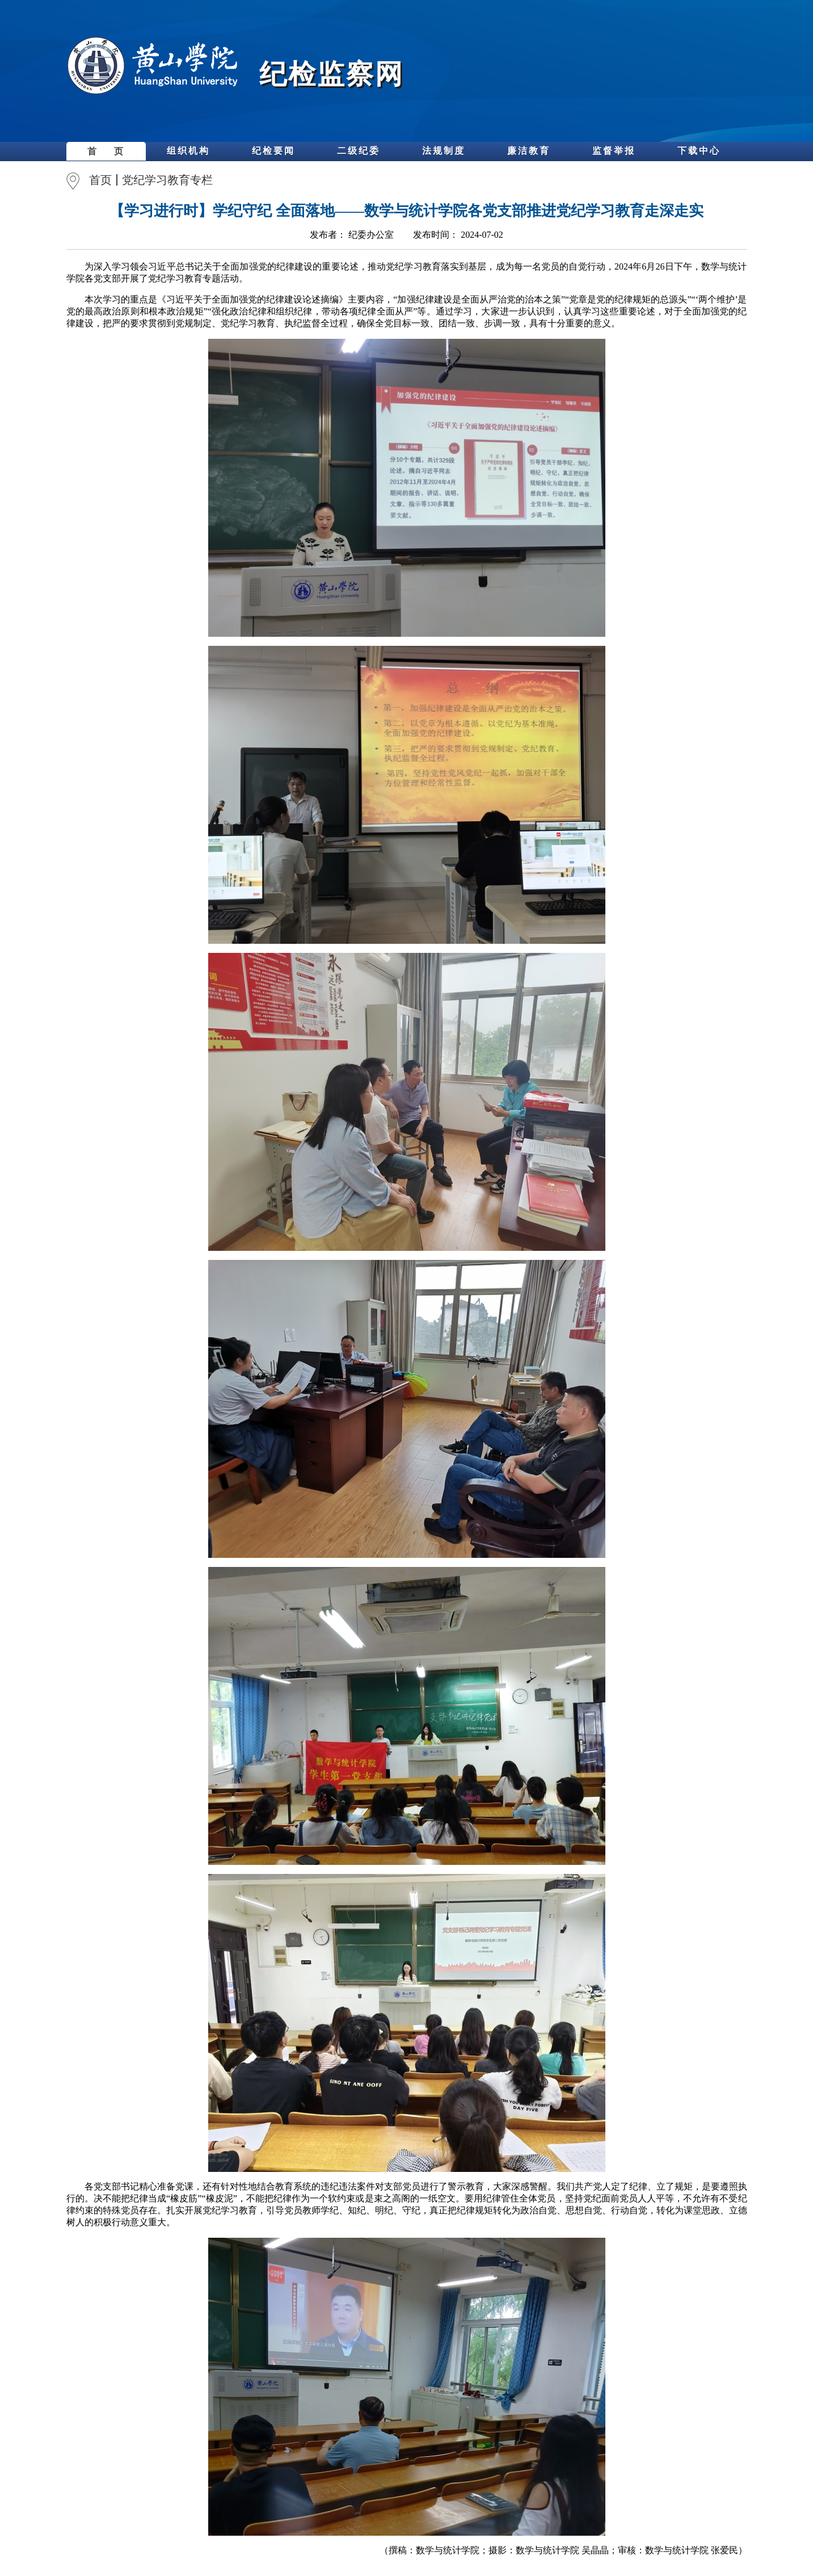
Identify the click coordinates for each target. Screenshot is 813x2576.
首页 (100, 180)
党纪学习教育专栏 (167, 180)
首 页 (106, 151)
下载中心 (699, 151)
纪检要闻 (273, 151)
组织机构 (188, 151)
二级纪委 (358, 151)
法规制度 (443, 151)
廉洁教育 (528, 151)
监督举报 (613, 151)
